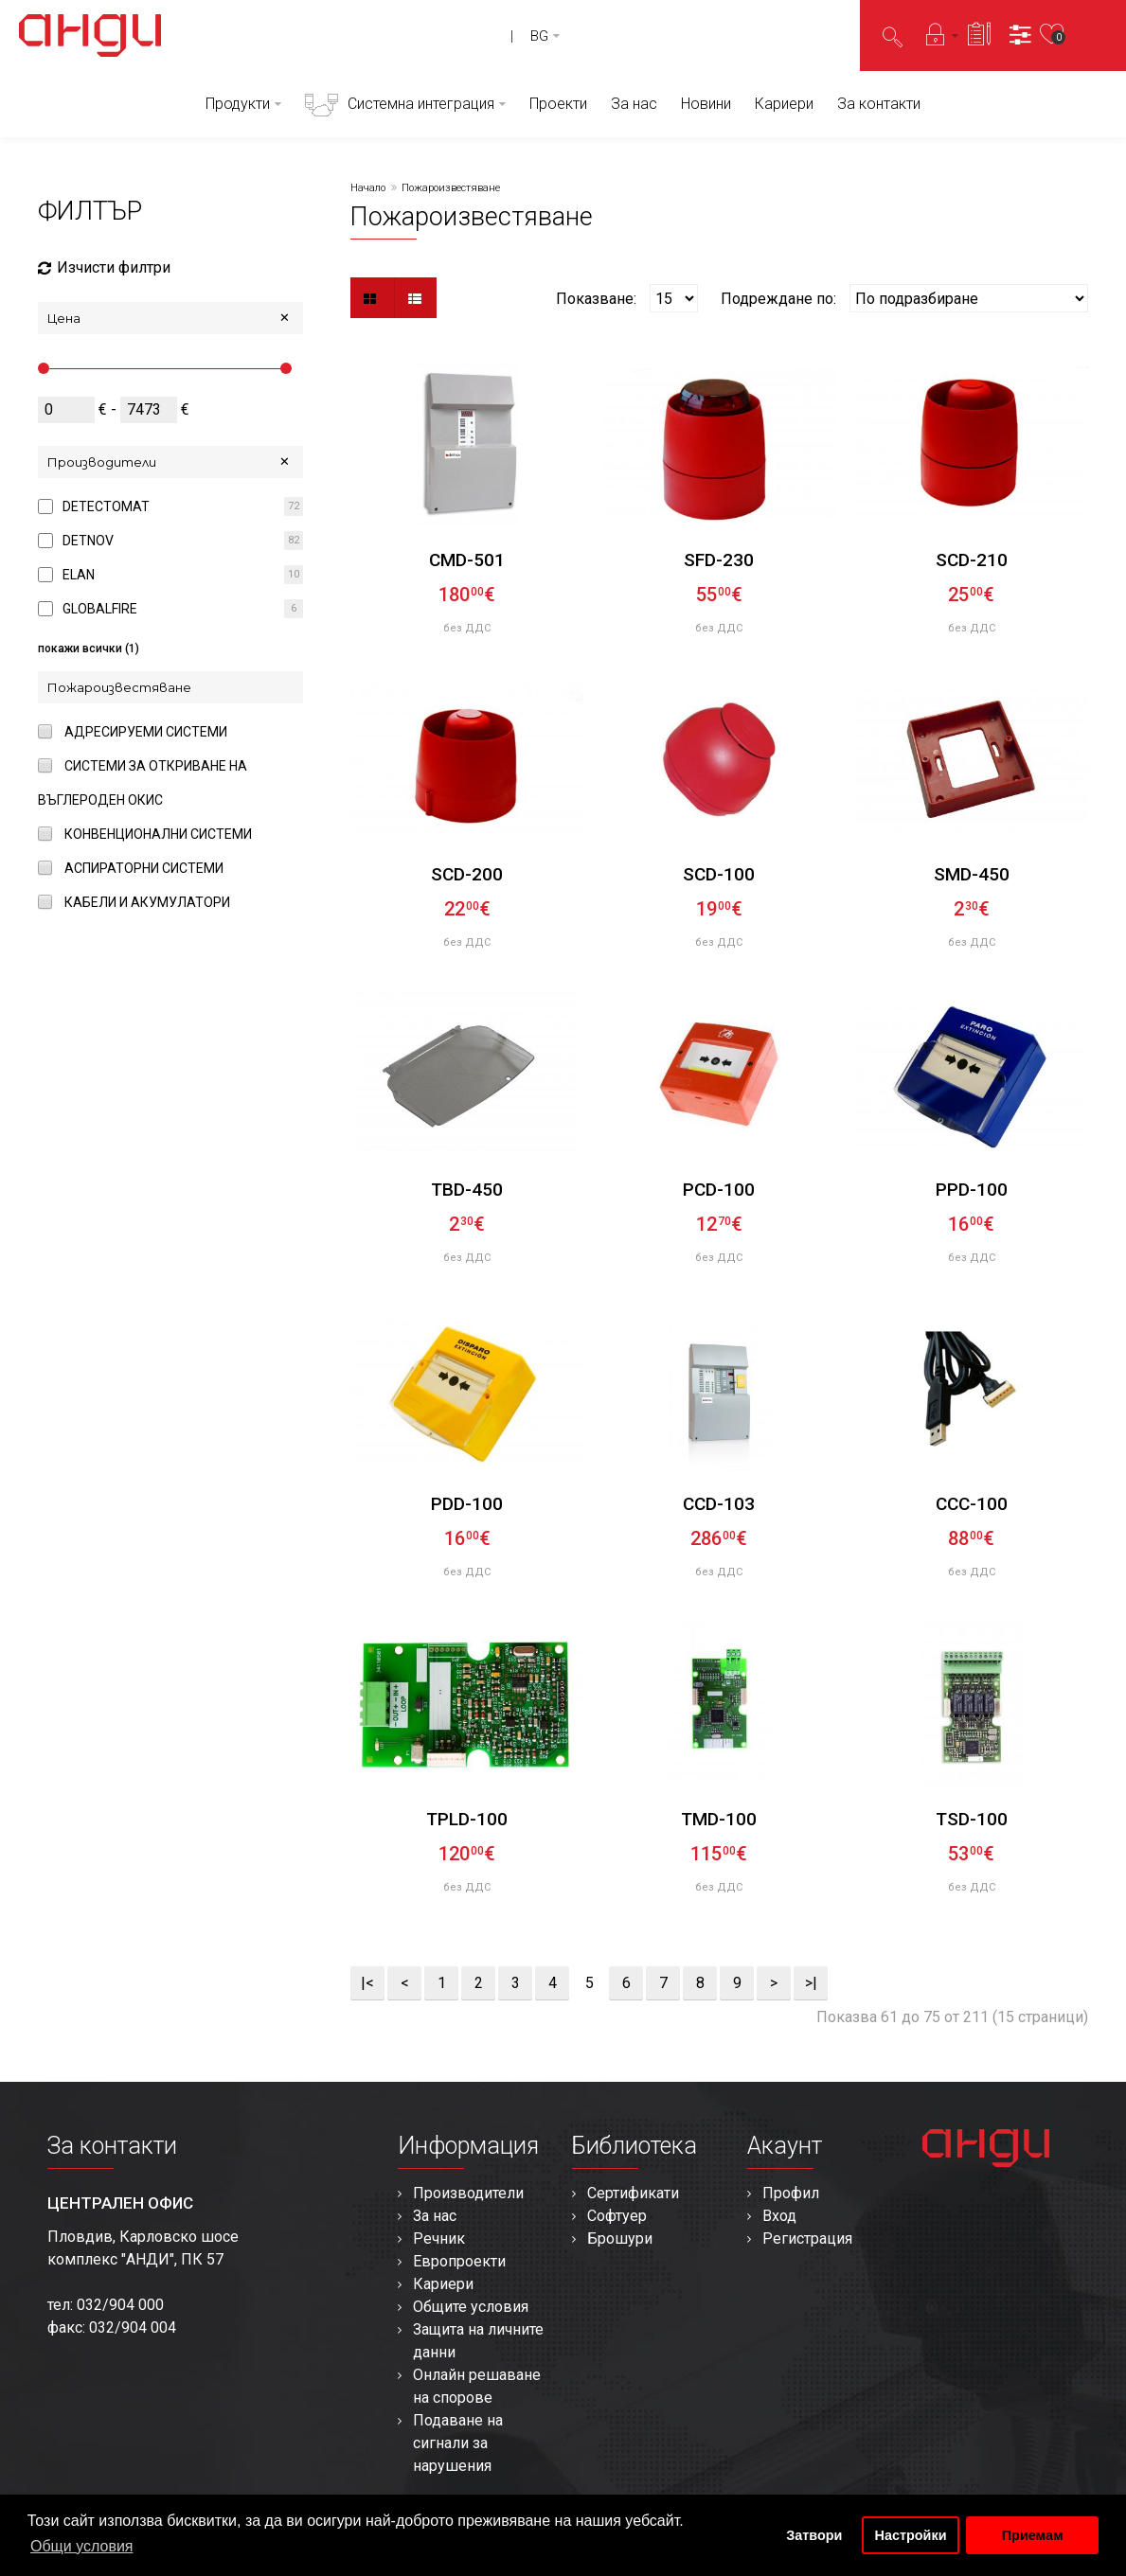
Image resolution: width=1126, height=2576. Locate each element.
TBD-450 (467, 1189)
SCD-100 (719, 874)
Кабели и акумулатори (147, 902)
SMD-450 (972, 874)
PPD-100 (972, 1189)
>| (811, 1983)
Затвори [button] (814, 2535)
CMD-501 (467, 560)
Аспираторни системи (143, 868)
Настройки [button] (911, 2535)
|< (367, 1983)
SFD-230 (719, 560)
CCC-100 (972, 1504)
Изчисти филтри (104, 268)
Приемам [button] (1032, 2535)
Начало (367, 188)
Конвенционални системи (158, 834)
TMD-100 (719, 1819)
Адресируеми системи (145, 731)
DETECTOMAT (106, 506)
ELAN (79, 574)
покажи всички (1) (88, 648)
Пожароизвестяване (451, 188)
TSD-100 (972, 1819)
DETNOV (88, 540)
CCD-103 (719, 1504)
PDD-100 (467, 1504)
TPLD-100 (467, 1819)
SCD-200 (467, 874)
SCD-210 (972, 560)
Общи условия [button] (82, 2546)
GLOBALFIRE (100, 608)
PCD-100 (719, 1189)
